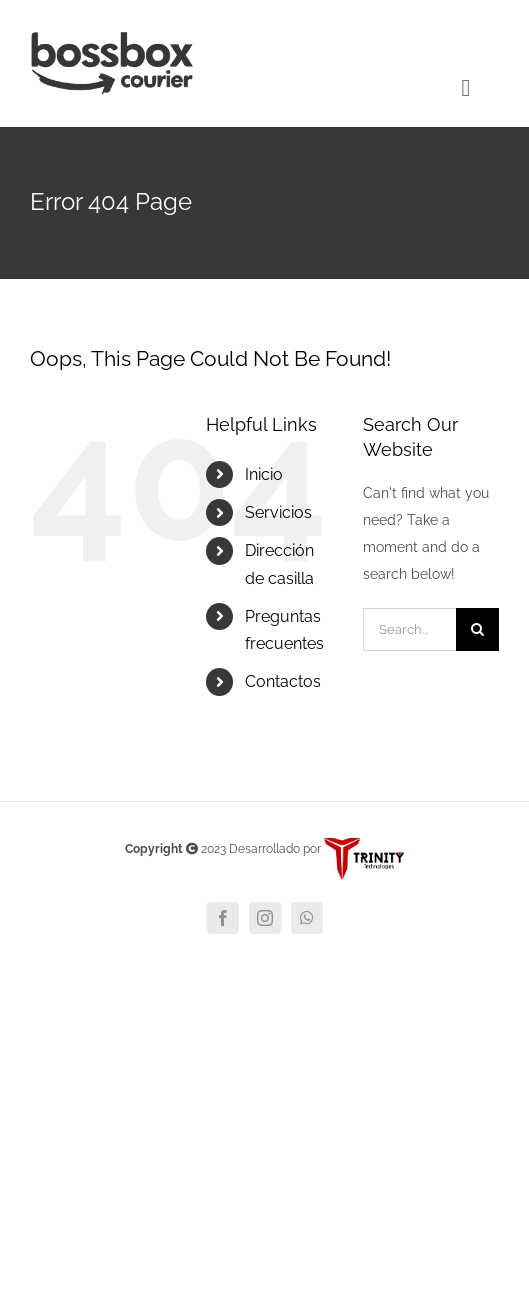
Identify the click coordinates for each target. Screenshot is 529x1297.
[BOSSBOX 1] (112, 39)
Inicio (264, 474)
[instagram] (265, 918)
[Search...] (409, 629)
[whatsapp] (307, 918)
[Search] (477, 629)
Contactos (283, 681)
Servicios (278, 512)
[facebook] (223, 918)
